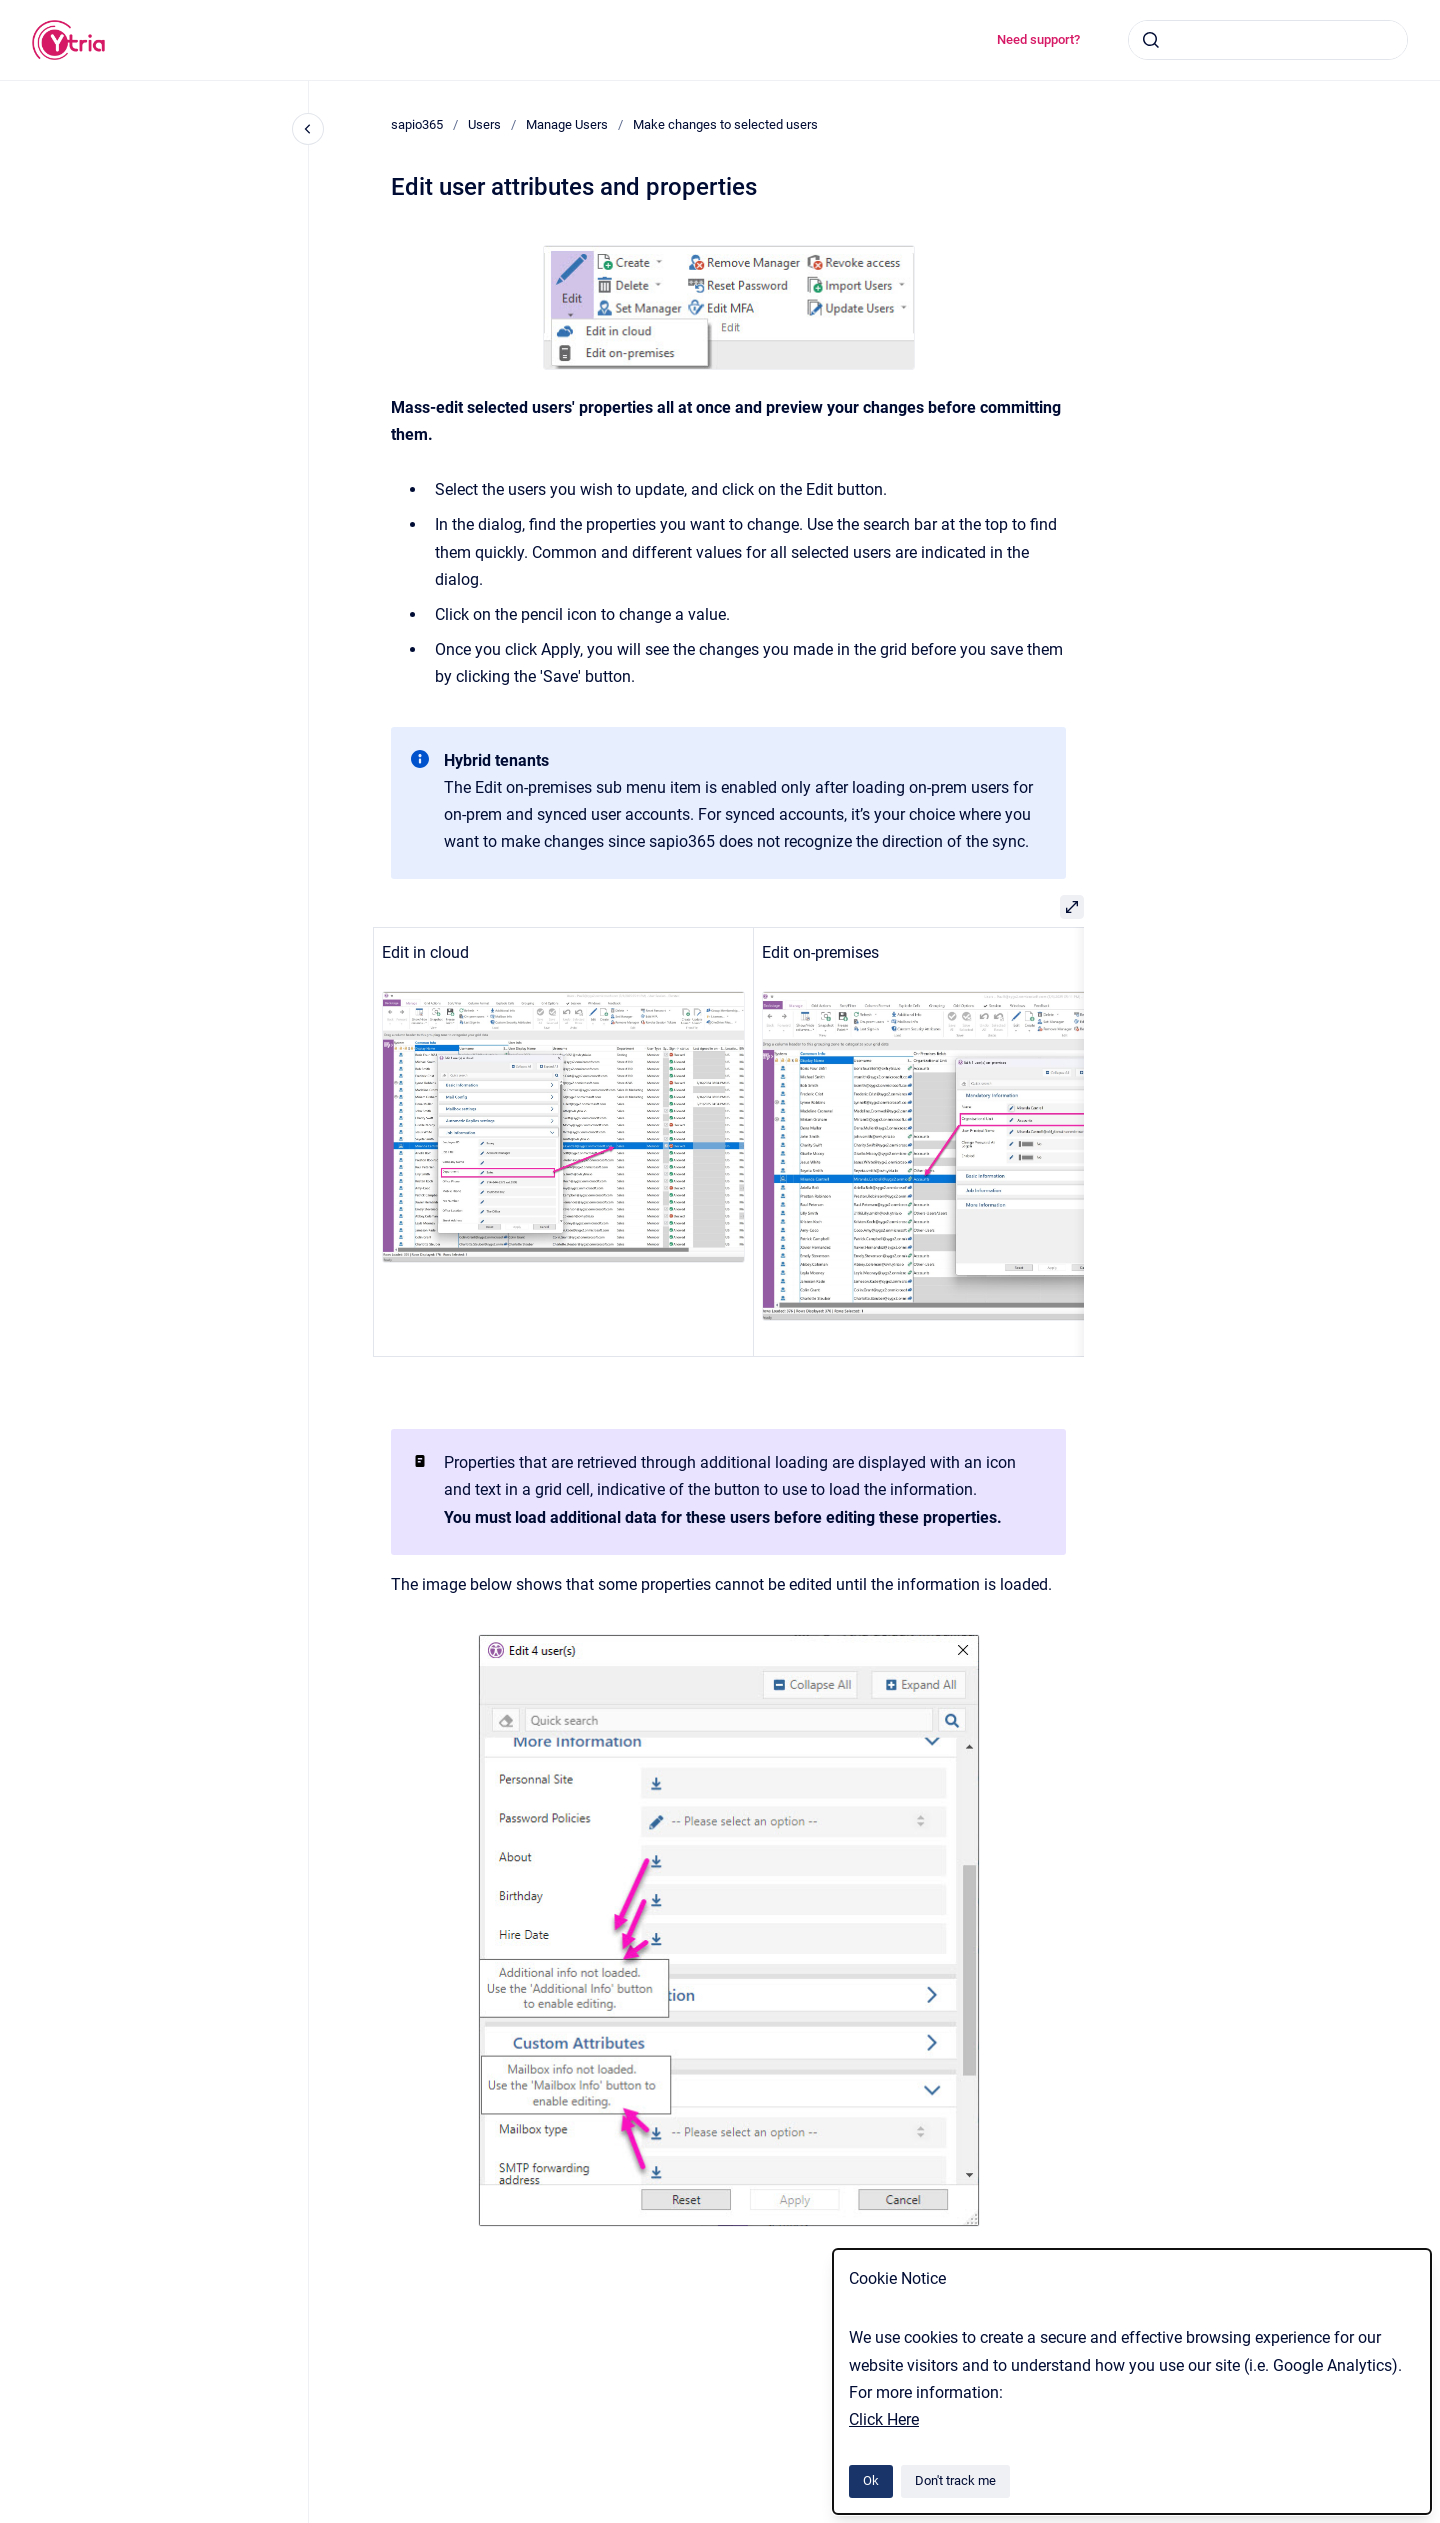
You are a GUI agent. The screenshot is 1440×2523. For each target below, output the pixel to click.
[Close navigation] (308, 129)
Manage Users (567, 124)
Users (484, 124)
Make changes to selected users (725, 124)
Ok (871, 2480)
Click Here (884, 2419)
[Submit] (1151, 40)
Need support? (1038, 39)
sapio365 (417, 124)
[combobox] (1268, 40)
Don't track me (955, 2480)
